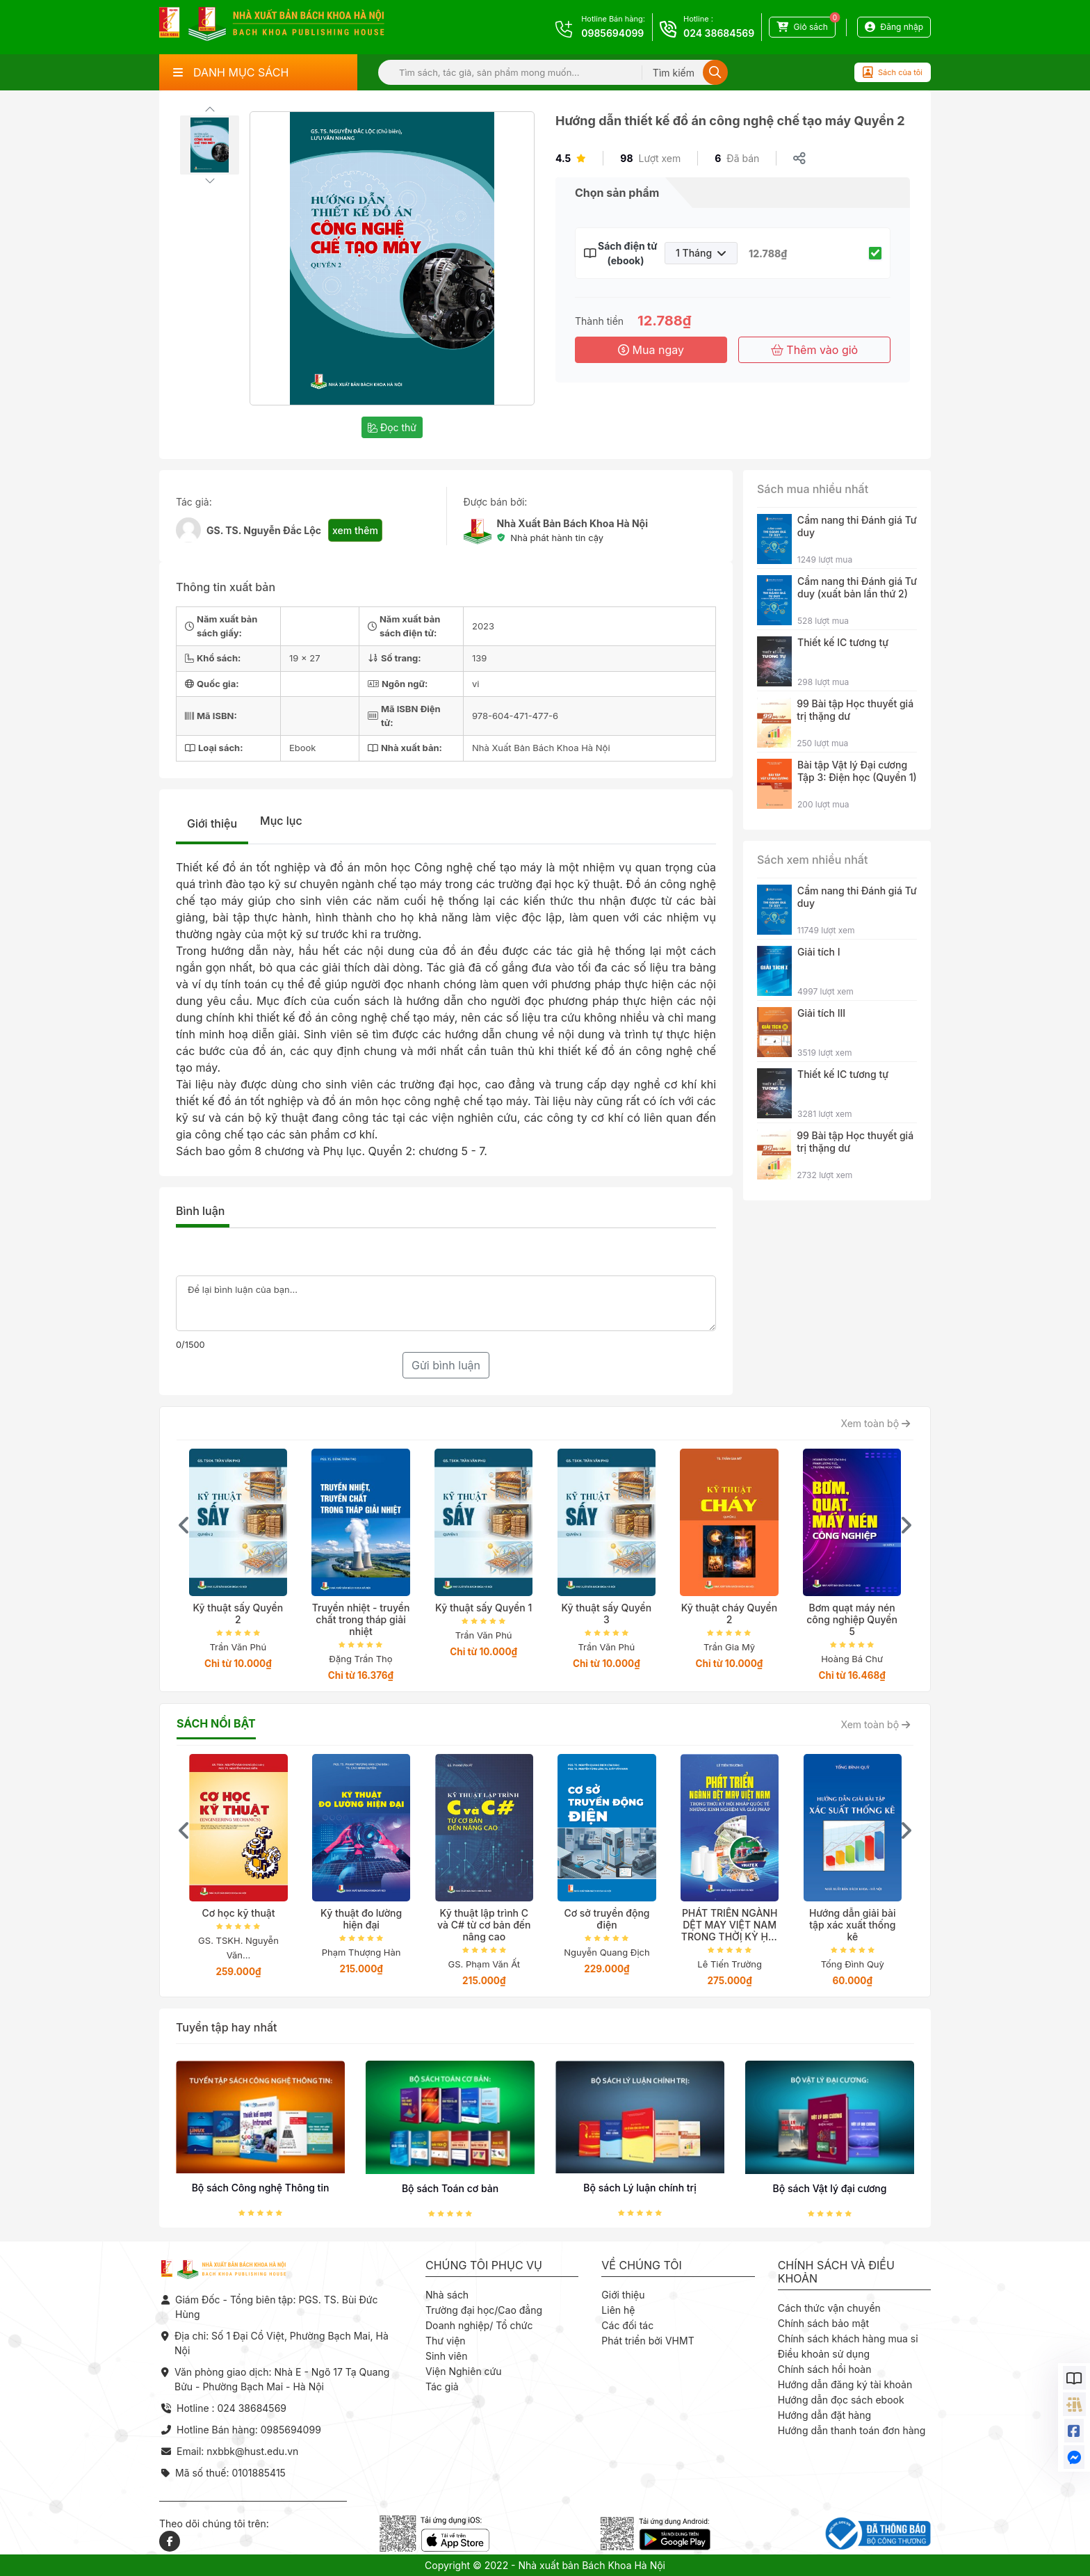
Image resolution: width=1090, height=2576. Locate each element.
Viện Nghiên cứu (463, 2371)
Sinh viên (446, 2356)
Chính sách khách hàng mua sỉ (848, 2338)
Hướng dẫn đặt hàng (824, 2415)
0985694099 (612, 33)
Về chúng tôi (641, 2265)
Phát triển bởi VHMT (647, 2340)
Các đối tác (627, 2325)
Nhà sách (447, 2295)
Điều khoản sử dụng (824, 2354)
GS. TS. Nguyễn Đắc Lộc (263, 530)
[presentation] (184, 1525)
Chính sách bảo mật (823, 2323)
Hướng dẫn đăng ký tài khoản (845, 2384)
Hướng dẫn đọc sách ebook (841, 2400)
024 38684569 (718, 33)
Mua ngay (651, 350)
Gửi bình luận (446, 1365)
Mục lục (281, 821)
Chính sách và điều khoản (836, 2272)
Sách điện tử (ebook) (625, 253)
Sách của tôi (892, 72)
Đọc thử (392, 427)
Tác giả (442, 2386)
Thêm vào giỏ (814, 350)
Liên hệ (618, 2310)
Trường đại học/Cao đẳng (483, 2310)
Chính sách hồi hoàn (825, 2369)
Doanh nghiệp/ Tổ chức (478, 2325)
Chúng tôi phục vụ (483, 2265)
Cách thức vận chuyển (829, 2308)
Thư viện (445, 2340)
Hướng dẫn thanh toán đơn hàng (852, 2430)
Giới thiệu (212, 823)
